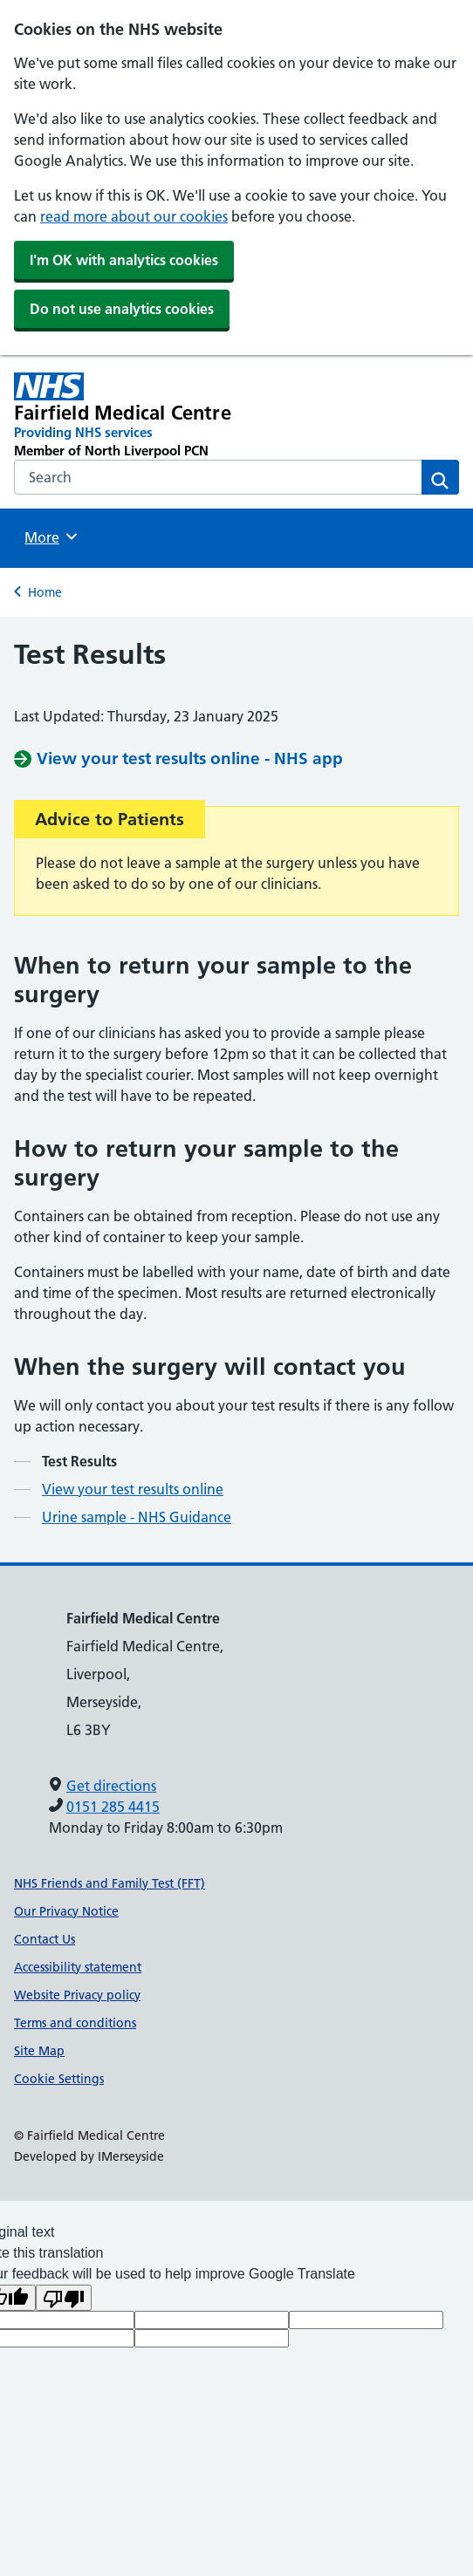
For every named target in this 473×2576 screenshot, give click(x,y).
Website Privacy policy (77, 1995)
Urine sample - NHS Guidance (136, 1517)
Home (45, 592)
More (53, 536)
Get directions (111, 1785)
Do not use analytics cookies (122, 309)
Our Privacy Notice (66, 1911)
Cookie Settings (59, 2079)
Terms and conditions (75, 2023)
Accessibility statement (77, 1967)
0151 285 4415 (113, 1806)
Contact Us (44, 1939)
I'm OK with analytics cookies (124, 260)
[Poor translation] (64, 2298)
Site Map (39, 2051)
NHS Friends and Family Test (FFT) (109, 1883)
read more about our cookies (134, 216)
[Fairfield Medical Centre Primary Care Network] (147, 416)
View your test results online (132, 1489)
